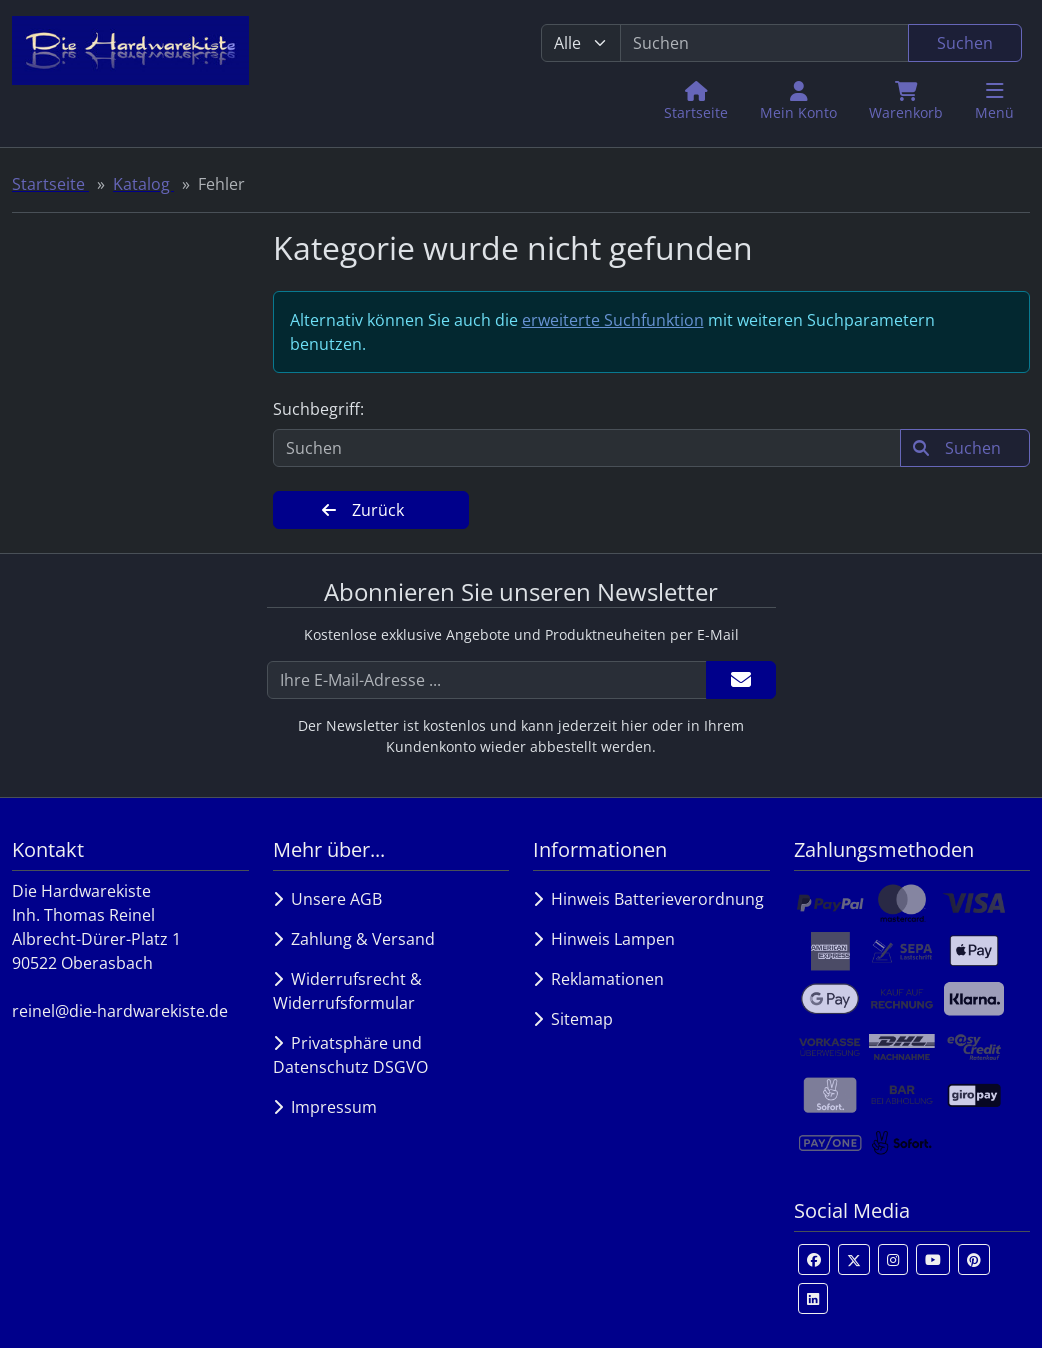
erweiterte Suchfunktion (613, 320)
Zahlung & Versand (354, 939)
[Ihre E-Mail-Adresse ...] (487, 680)
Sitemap (573, 1019)
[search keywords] (764, 43)
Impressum (325, 1107)
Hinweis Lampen (604, 939)
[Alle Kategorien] (581, 43)
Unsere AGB (327, 899)
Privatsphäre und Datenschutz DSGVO (350, 1055)
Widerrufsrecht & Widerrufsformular (347, 991)
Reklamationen (598, 979)
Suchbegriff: (318, 409)
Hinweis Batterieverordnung (648, 899)
